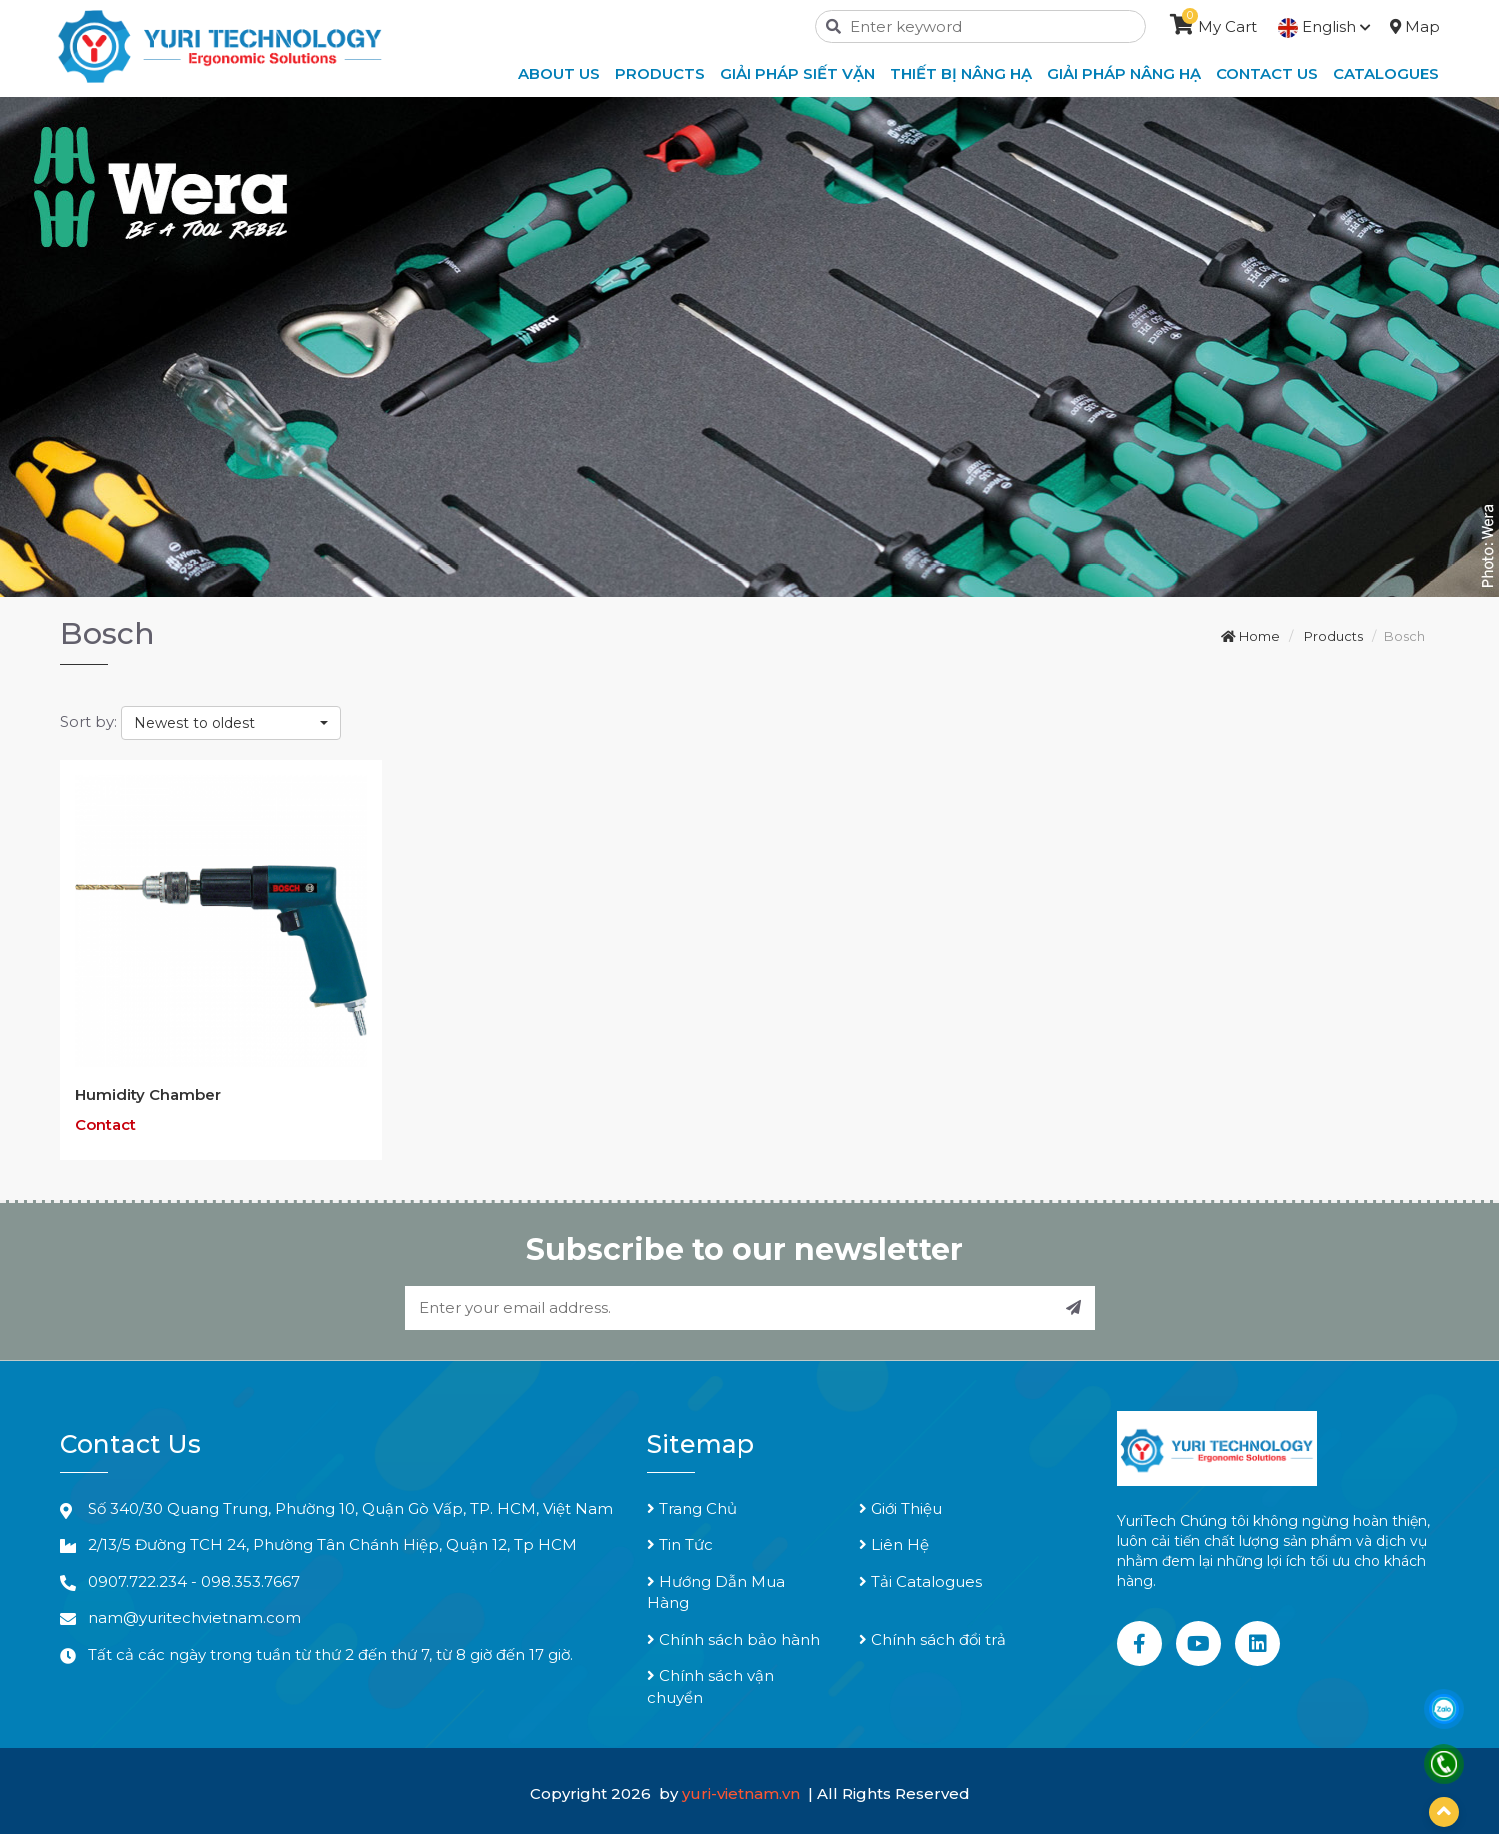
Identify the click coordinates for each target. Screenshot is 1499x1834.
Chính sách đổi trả (932, 1639)
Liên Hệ (894, 1544)
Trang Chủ (692, 1508)
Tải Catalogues (920, 1581)
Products (660, 73)
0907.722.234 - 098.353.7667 (194, 1581)
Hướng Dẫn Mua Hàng (716, 1592)
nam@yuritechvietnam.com (194, 1617)
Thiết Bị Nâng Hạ (961, 73)
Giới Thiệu (900, 1508)
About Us (559, 73)
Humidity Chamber (148, 1094)
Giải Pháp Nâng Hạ (1124, 73)
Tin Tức (680, 1544)
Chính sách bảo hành (733, 1639)
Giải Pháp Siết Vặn (797, 73)
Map (1415, 26)
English (1324, 26)
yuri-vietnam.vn (743, 1793)
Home (1250, 636)
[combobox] (231, 723)
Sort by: (88, 721)
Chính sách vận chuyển (710, 1686)
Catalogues (1386, 73)
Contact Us (1267, 73)
